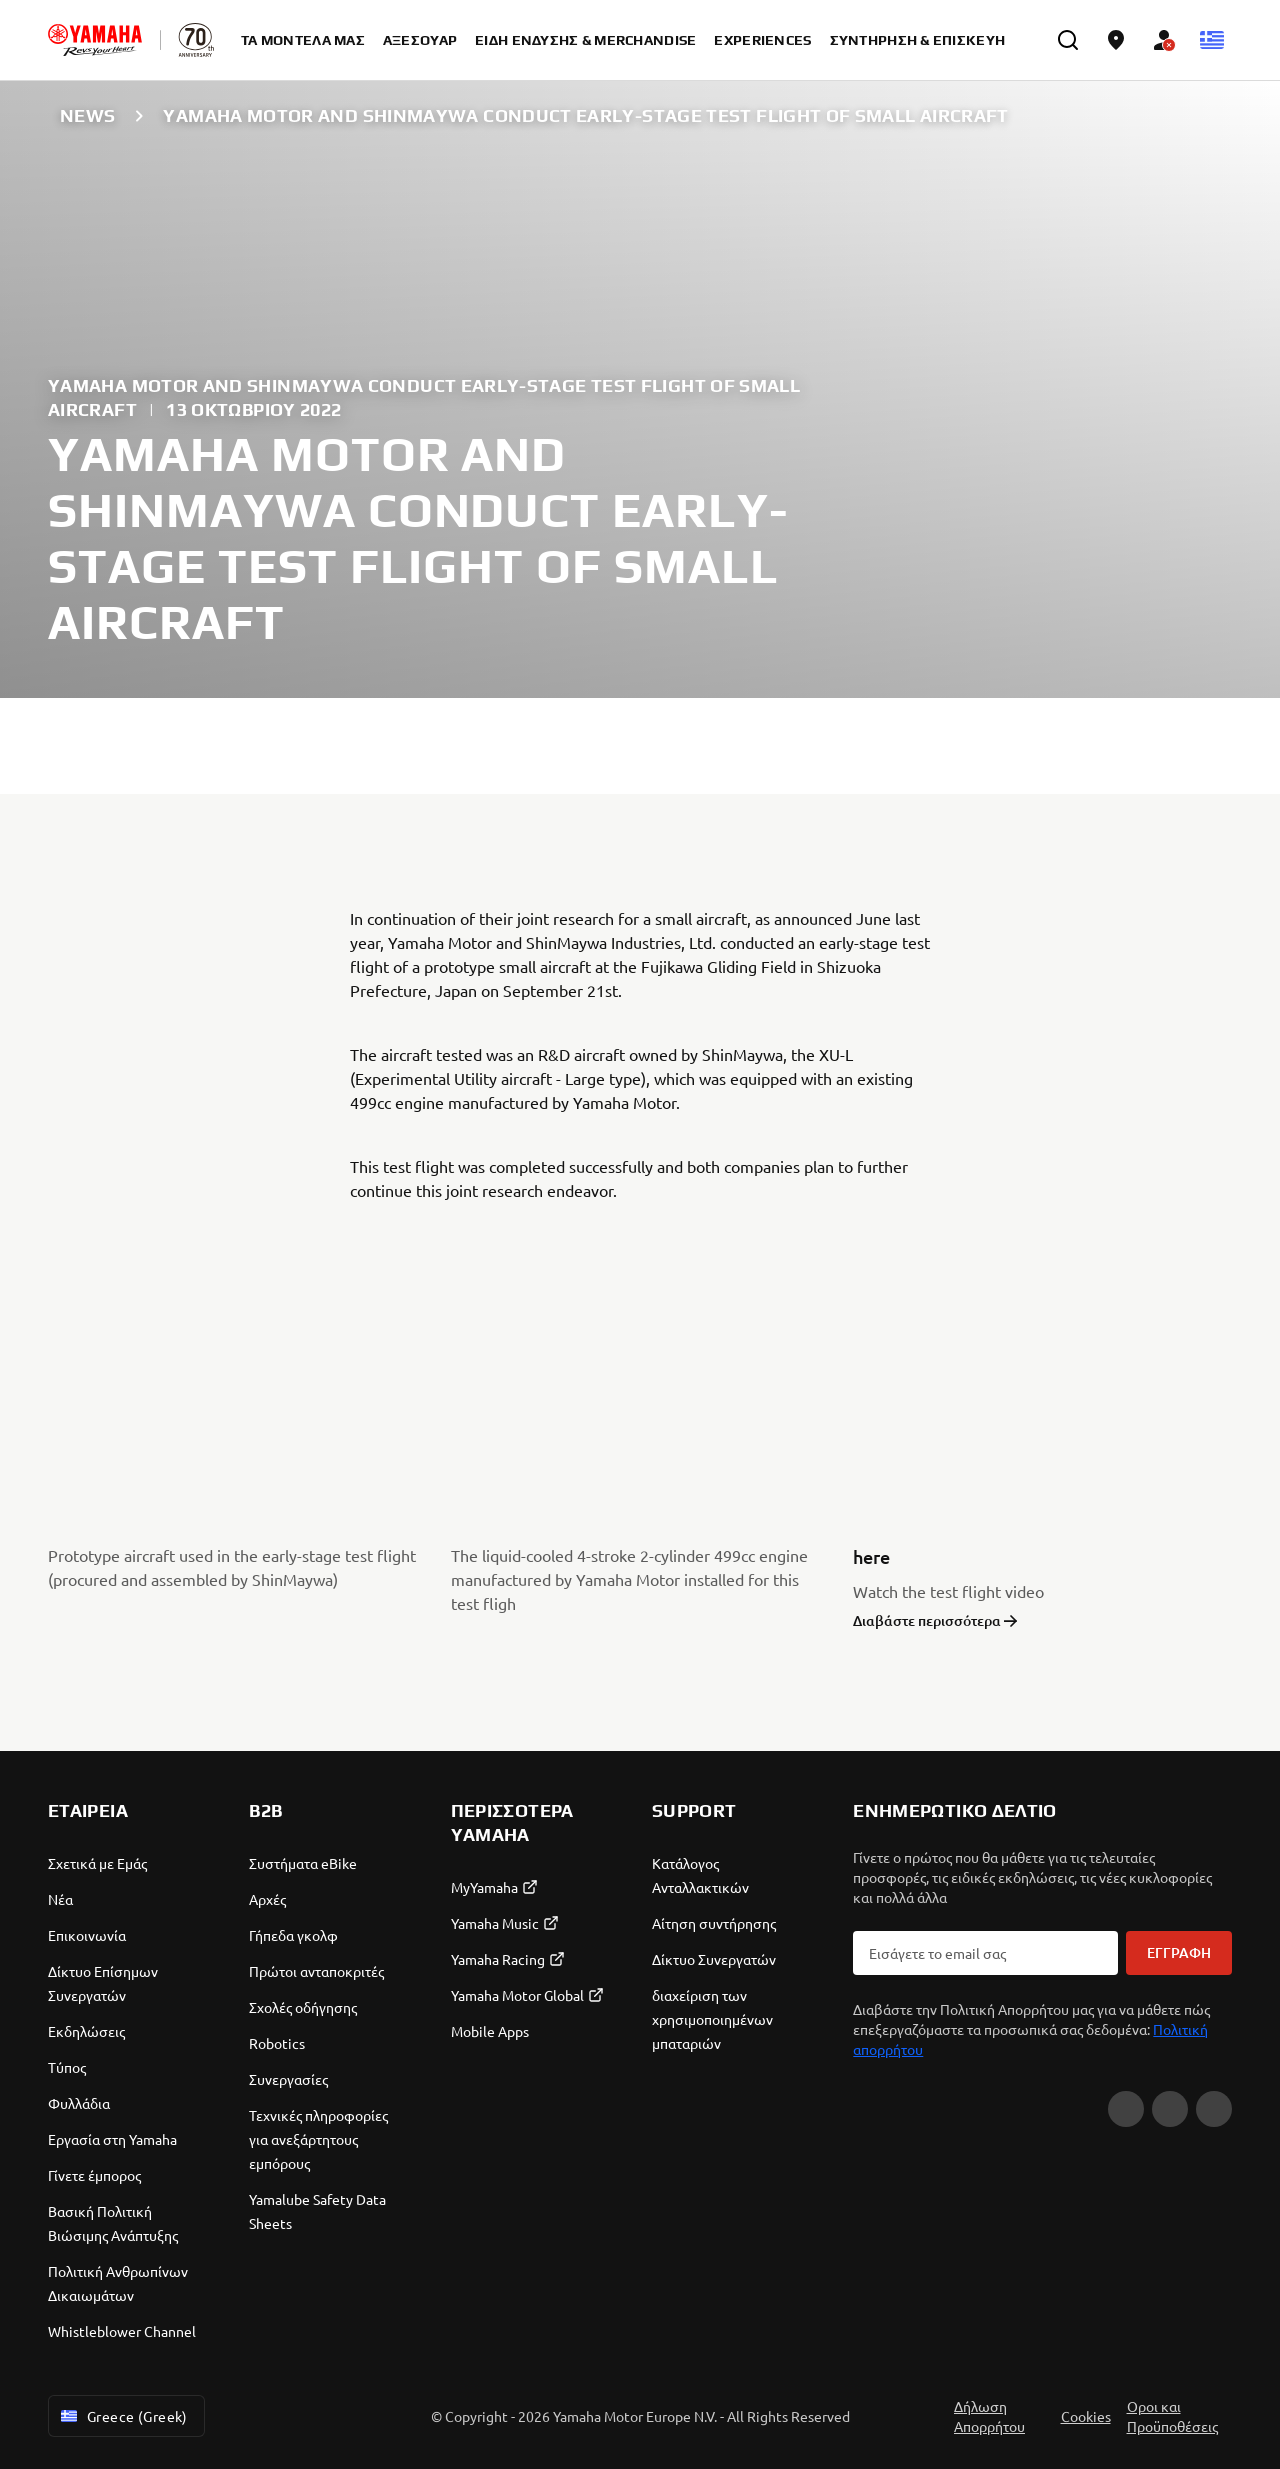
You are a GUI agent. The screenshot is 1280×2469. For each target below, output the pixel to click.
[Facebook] (1126, 2109)
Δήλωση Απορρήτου (989, 2416)
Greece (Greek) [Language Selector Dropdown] (122, 2416)
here (871, 1556)
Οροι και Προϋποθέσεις (1172, 2416)
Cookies (1086, 2416)
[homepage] (95, 40)
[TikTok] (1214, 2109)
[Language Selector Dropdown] (1212, 40)
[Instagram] (1170, 2109)
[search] (1068, 40)
